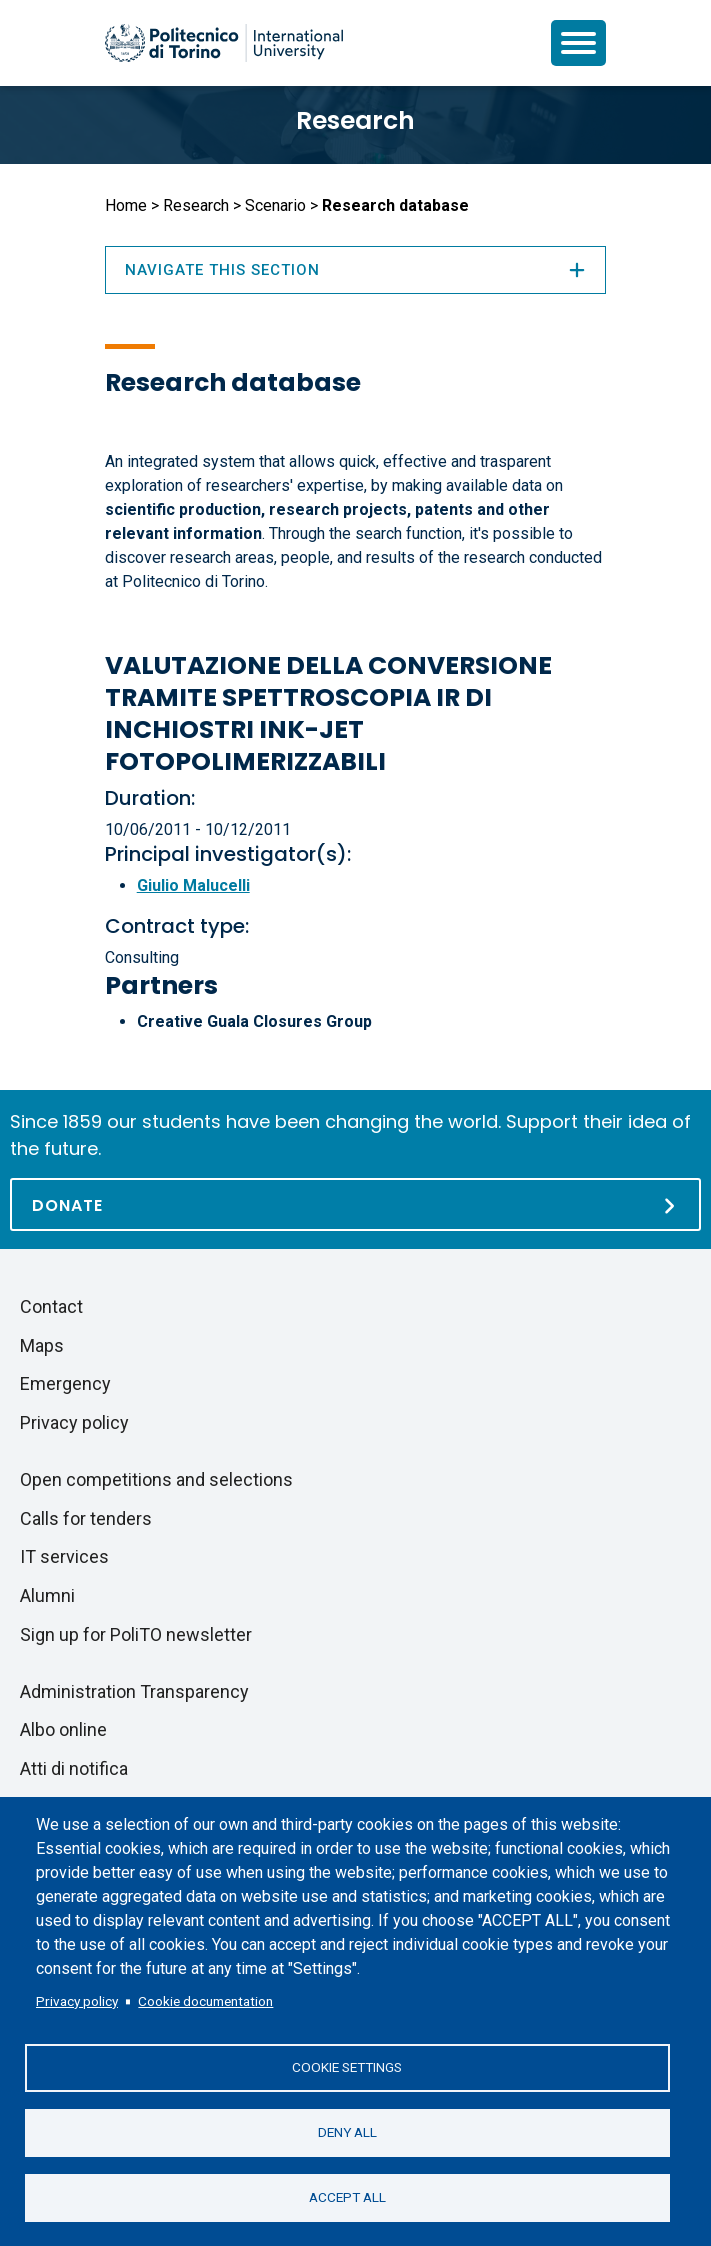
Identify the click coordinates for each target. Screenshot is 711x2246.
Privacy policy (77, 2001)
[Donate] (355, 1204)
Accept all (347, 2197)
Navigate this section (356, 270)
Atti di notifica (74, 1768)
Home (126, 205)
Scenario (275, 205)
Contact (51, 1306)
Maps (42, 1345)
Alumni (47, 1595)
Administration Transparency (134, 1691)
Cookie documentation (205, 2001)
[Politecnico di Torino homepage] (224, 43)
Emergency (65, 1383)
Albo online (63, 1729)
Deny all (347, 2132)
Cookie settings (347, 2067)
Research (355, 120)
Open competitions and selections (156, 1479)
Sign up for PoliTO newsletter (136, 1634)
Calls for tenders (86, 1518)
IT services (64, 1556)
